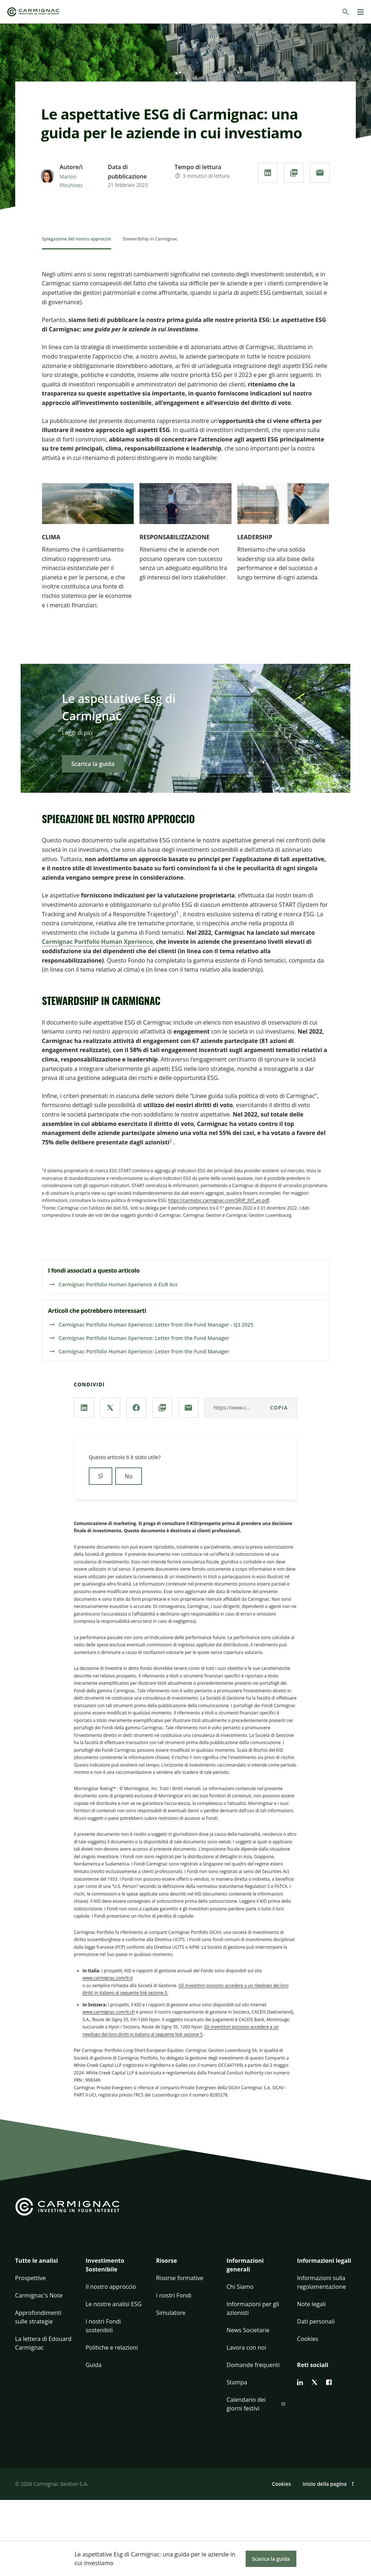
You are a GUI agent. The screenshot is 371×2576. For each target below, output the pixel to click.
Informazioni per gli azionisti (252, 2308)
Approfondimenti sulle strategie (38, 2317)
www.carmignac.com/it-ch (109, 2012)
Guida (93, 2365)
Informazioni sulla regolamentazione (321, 2282)
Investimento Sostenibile (105, 2265)
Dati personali (316, 2321)
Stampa (236, 2382)
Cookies (307, 2339)
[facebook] (329, 2382)
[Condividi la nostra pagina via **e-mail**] (320, 173)
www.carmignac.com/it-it (108, 1978)
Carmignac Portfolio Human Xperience (97, 942)
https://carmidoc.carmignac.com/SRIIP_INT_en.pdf (218, 1200)
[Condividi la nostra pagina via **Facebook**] (136, 1408)
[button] (44, 2265)
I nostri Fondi (174, 2295)
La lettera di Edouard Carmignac (43, 2343)
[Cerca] (345, 12)
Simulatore (171, 2313)
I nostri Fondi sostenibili (103, 2325)
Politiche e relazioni (112, 2347)
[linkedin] (300, 2382)
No (129, 1476)
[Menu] (360, 12)
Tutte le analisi (36, 2261)
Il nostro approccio (111, 2287)
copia (279, 1407)
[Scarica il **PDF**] (294, 173)
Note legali (311, 2304)
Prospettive (30, 2278)
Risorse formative (179, 2278)
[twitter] (314, 2382)
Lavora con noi (246, 2347)
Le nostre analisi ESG (114, 2304)
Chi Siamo (239, 2287)
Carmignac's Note (39, 2295)
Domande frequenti (253, 2365)
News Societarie (247, 2330)
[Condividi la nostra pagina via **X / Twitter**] (110, 1408)
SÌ (100, 1476)
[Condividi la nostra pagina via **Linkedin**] (268, 173)
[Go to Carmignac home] (33, 11)
